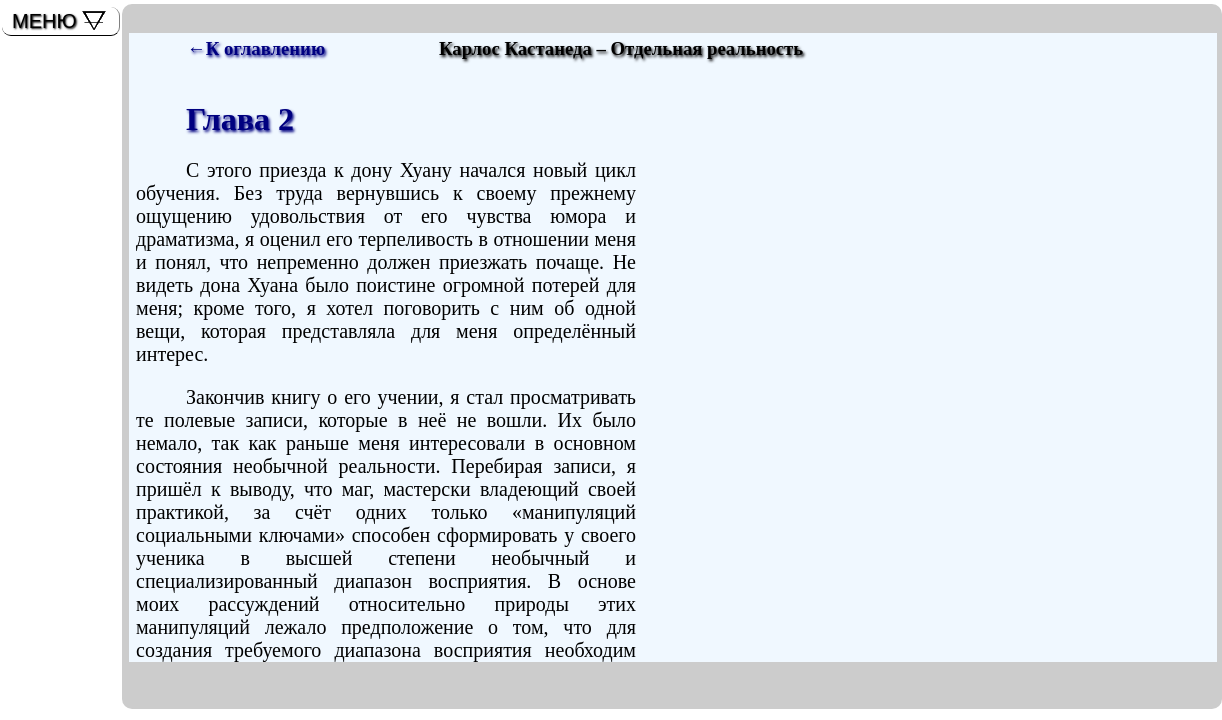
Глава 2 (240, 119)
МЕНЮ (44, 21)
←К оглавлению (256, 48)
